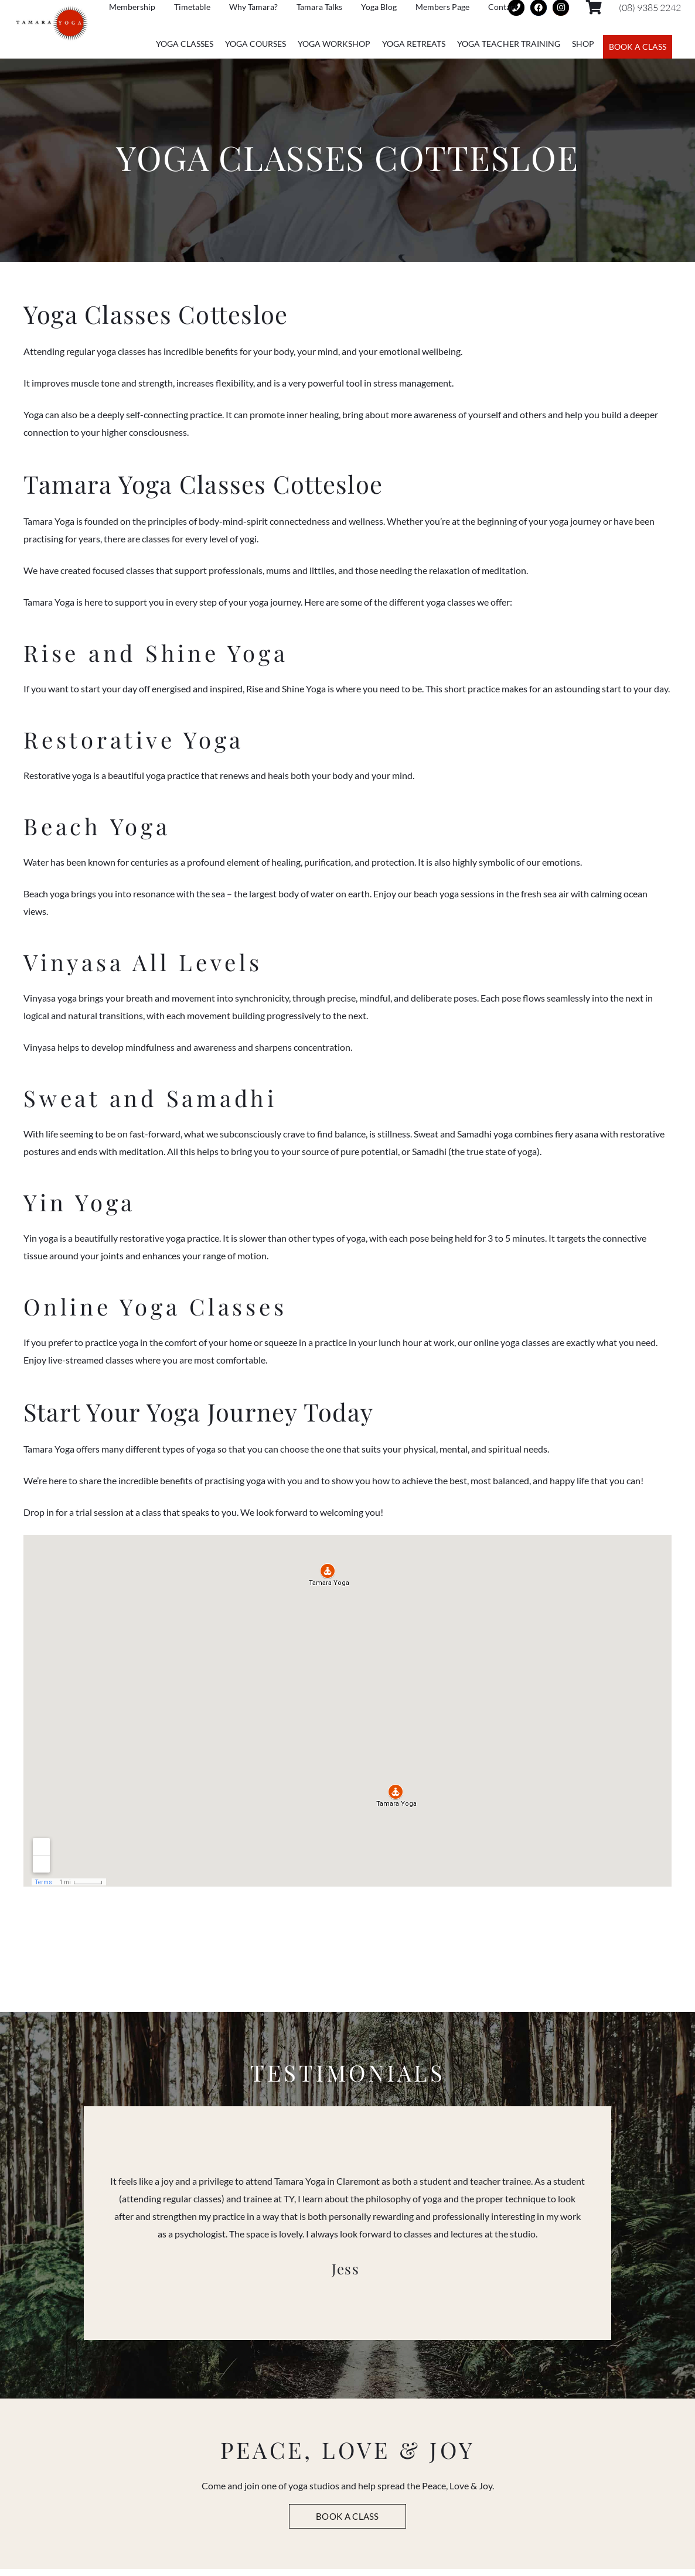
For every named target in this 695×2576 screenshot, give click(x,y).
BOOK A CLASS (637, 47)
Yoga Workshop (334, 44)
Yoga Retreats (413, 44)
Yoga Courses (255, 44)
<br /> (347, 1667)
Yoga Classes (184, 44)
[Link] (52, 24)
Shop (583, 44)
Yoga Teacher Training (508, 44)
